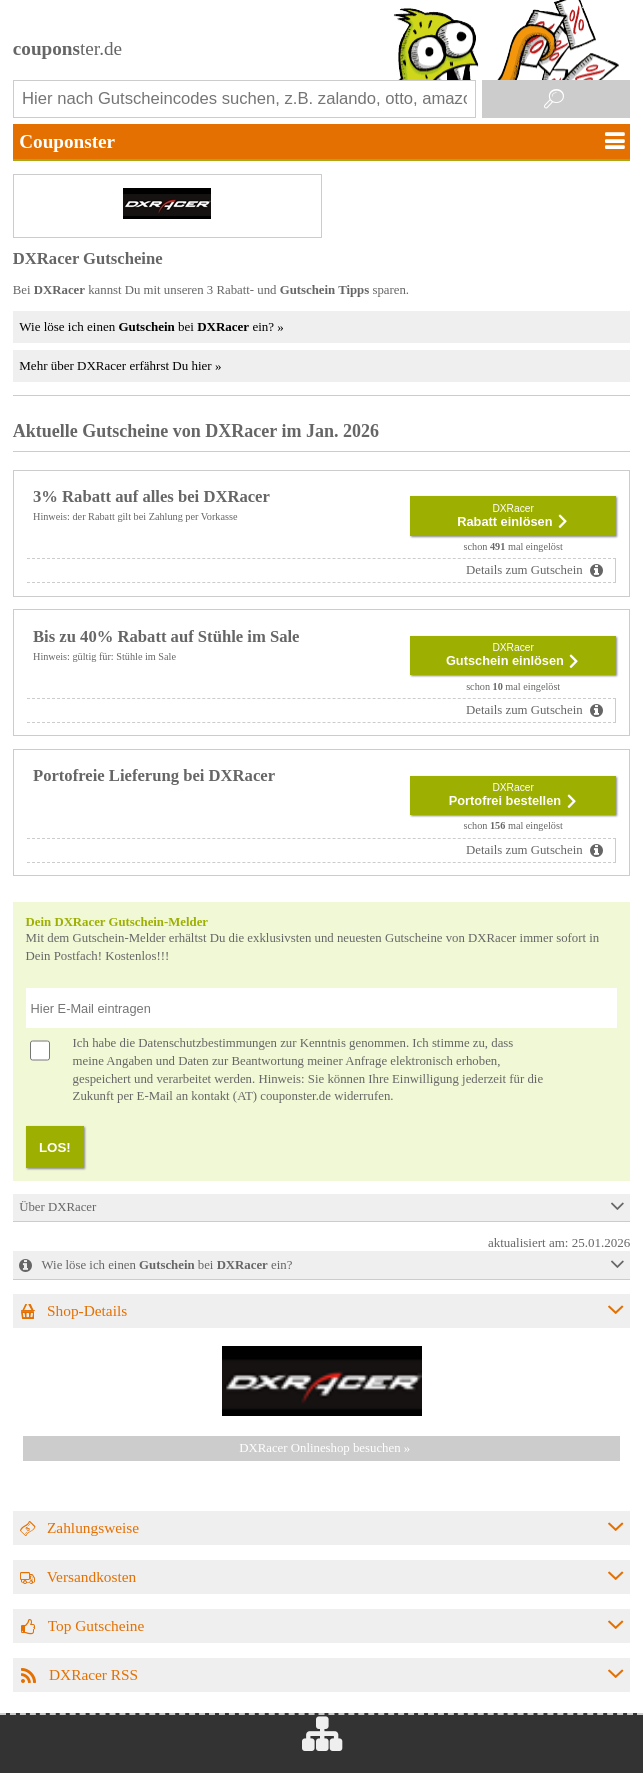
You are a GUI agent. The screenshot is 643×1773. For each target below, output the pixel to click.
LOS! (55, 1147)
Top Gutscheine (96, 1625)
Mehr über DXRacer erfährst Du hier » (120, 365)
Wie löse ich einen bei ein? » (151, 326)
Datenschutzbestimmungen (207, 1043)
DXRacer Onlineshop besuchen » (324, 1448)
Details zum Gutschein (526, 570)
